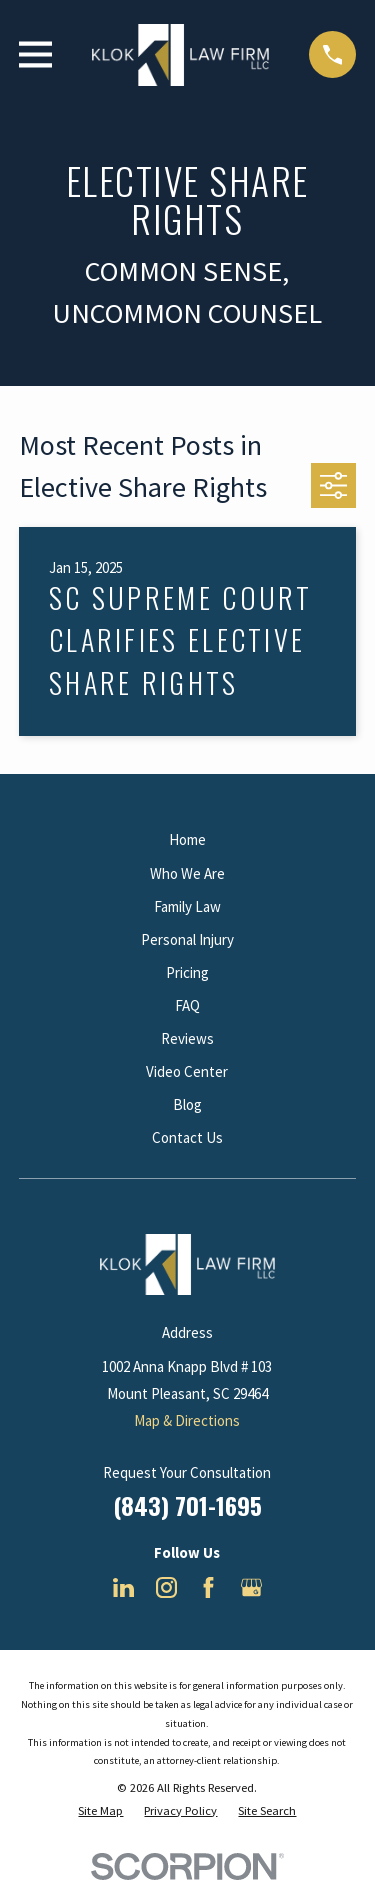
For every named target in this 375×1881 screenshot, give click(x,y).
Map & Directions (187, 1420)
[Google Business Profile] (251, 1587)
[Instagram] (166, 1587)
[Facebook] (208, 1587)
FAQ (187, 1005)
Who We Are (187, 873)
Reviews (187, 1038)
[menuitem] (100, 1811)
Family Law (187, 906)
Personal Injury (187, 939)
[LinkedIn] (123, 1587)
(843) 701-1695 (187, 1505)
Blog (187, 1104)
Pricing (187, 972)
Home (187, 839)
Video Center (187, 1071)
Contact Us (187, 1137)
